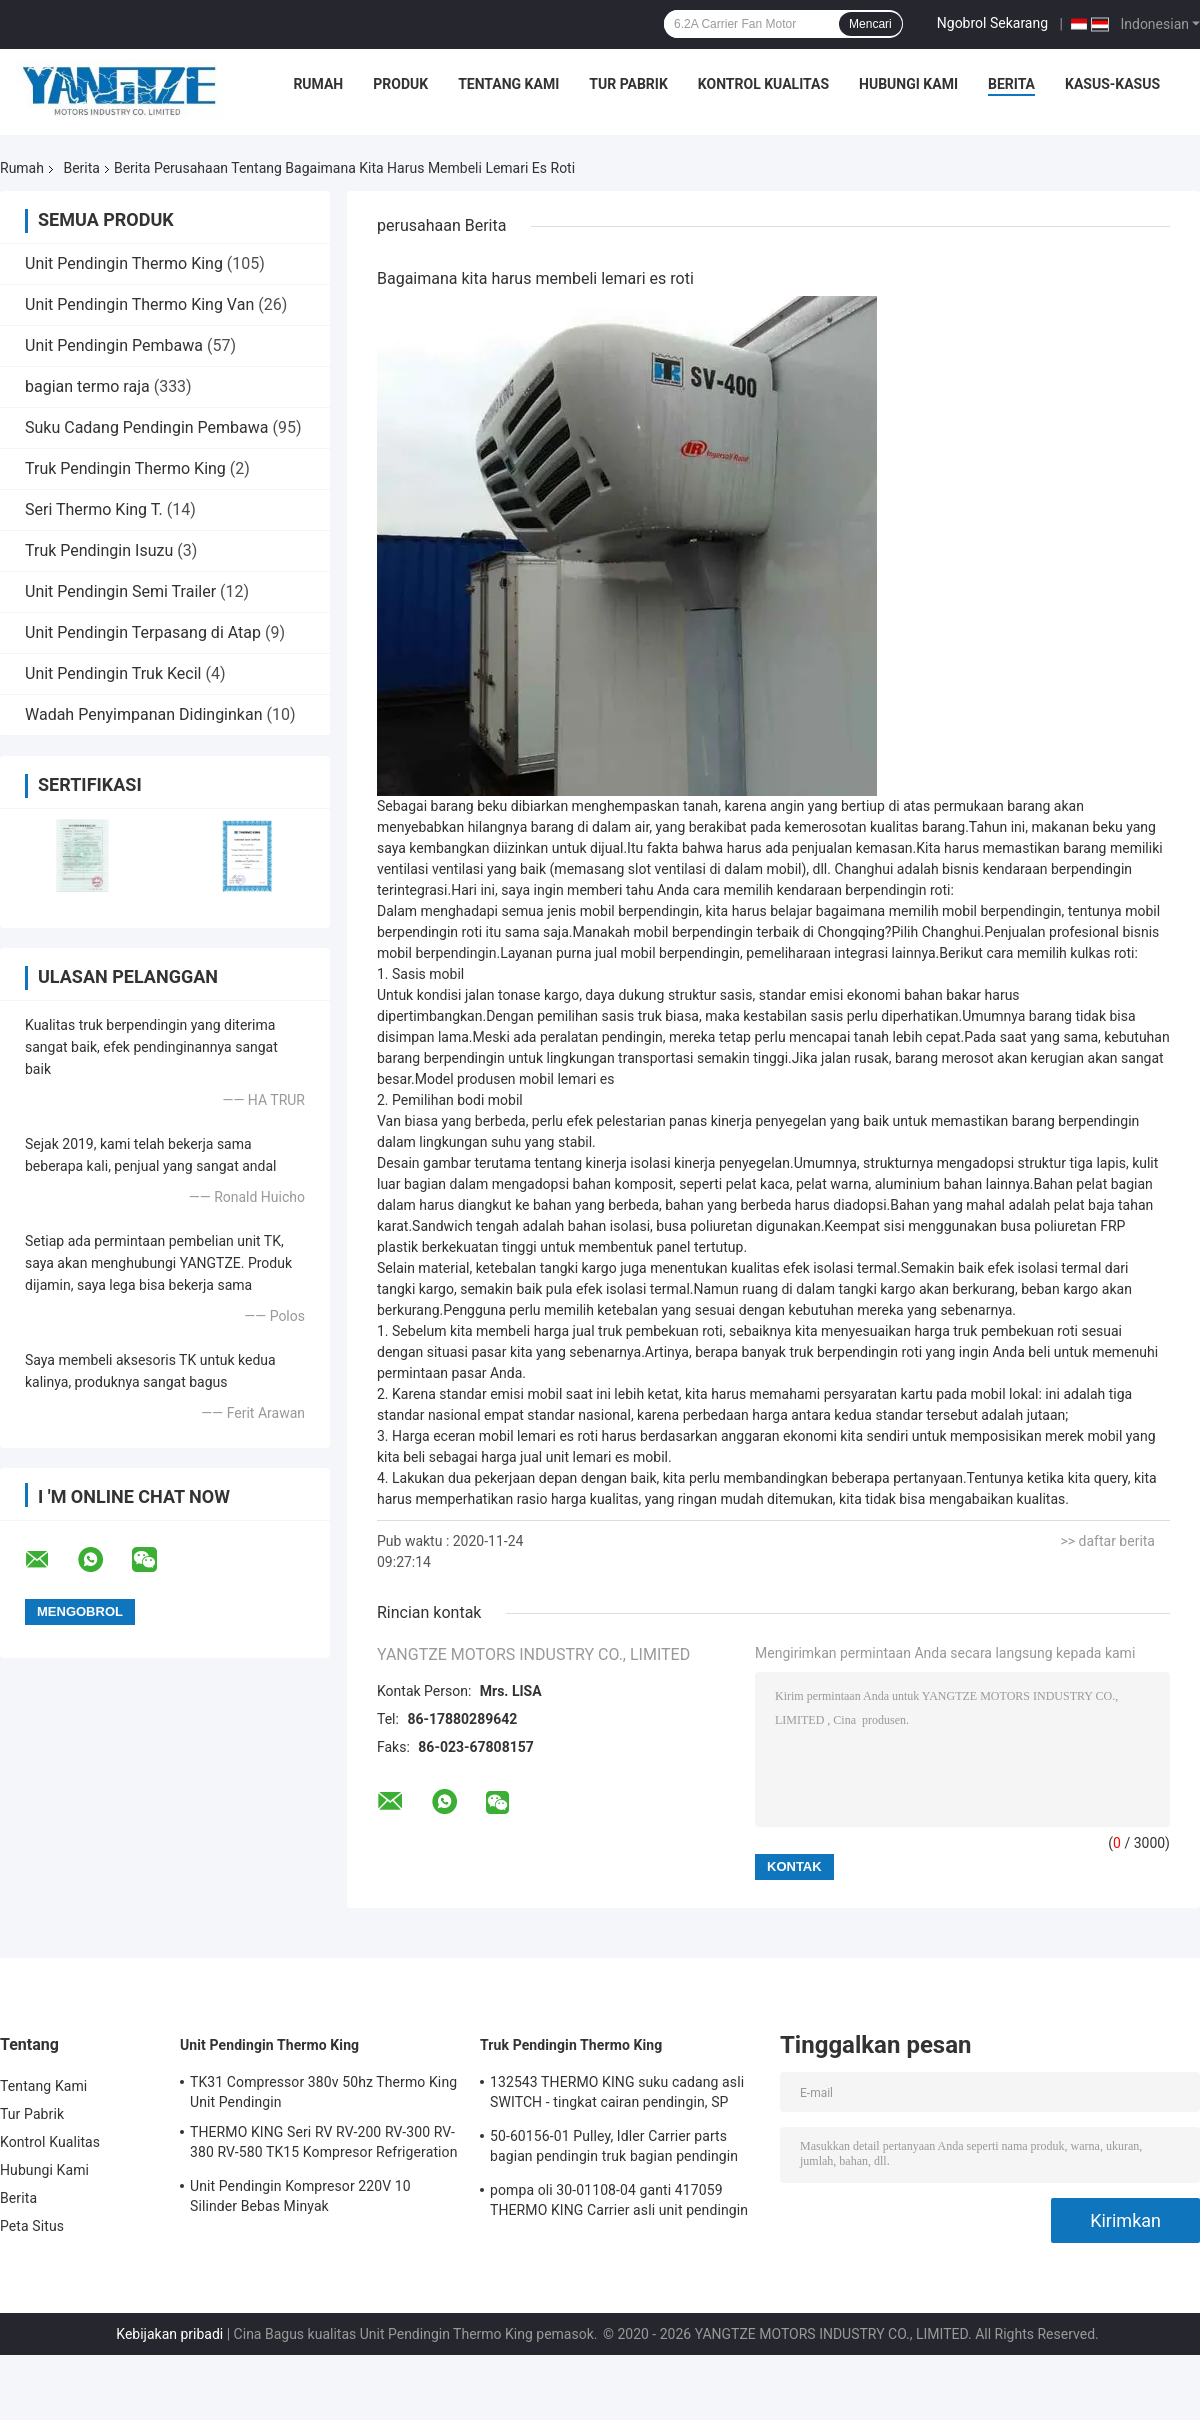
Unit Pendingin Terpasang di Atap (143, 632)
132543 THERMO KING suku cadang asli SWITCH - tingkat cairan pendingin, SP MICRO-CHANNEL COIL (617, 2095)
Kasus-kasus (1112, 84)
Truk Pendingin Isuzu (99, 550)
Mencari (870, 24)
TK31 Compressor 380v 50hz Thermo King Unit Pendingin (323, 2092)
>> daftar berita (1107, 1541)
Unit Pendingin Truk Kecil (113, 673)
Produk (400, 84)
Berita (1011, 84)
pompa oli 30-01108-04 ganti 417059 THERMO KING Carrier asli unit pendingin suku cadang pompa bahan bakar (619, 2203)
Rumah (318, 84)
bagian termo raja (87, 386)
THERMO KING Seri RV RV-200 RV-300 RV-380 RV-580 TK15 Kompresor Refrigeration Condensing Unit (323, 2145)
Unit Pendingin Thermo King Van (139, 304)
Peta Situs (32, 2226)
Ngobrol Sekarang (992, 23)
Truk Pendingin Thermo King (125, 468)
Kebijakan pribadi (169, 2334)
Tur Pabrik (628, 84)
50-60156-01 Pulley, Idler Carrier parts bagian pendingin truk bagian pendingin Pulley (614, 2149)
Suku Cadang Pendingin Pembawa (147, 427)
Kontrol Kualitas (763, 84)
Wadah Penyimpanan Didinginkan (143, 714)
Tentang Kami (508, 84)
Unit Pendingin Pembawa (114, 345)
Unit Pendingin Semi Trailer (120, 591)
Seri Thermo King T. (94, 509)
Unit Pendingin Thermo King (124, 263)
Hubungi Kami (908, 84)
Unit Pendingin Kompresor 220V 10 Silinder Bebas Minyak (300, 2196)
